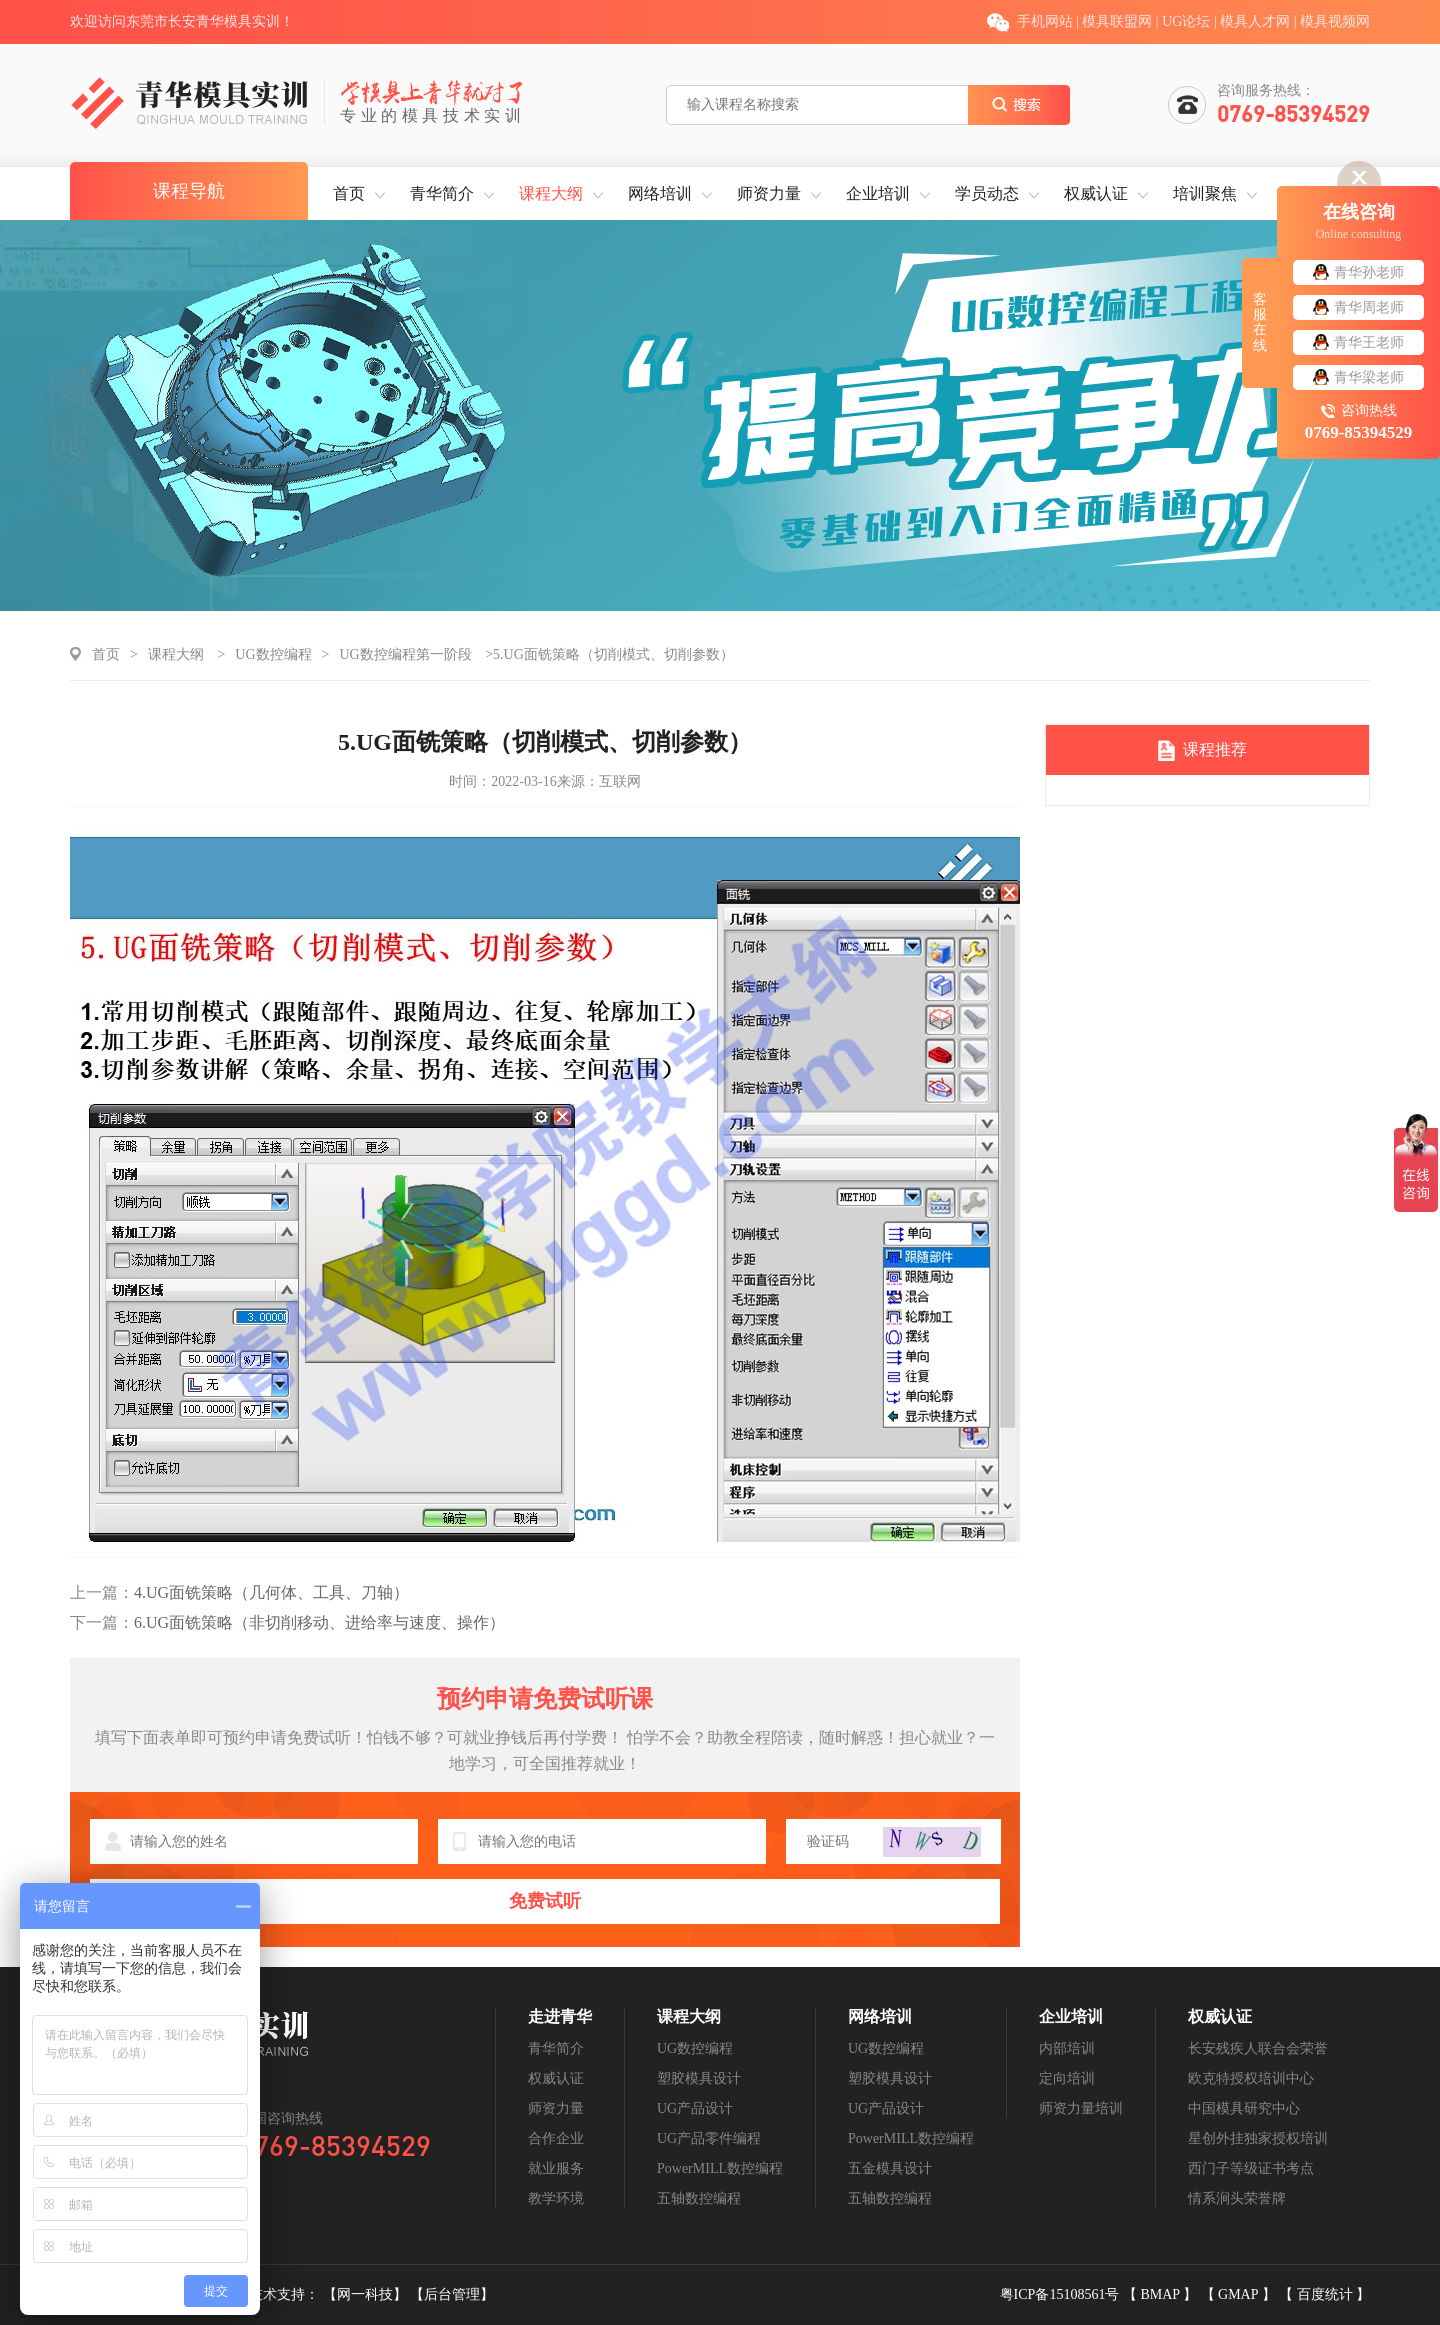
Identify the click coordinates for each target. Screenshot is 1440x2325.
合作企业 (556, 2138)
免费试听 (545, 1901)
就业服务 (556, 2168)
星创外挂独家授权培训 (1258, 2138)
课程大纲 (551, 193)
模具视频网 (1335, 21)
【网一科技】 (367, 2294)
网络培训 (660, 193)
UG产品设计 (695, 2108)
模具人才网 (1255, 21)
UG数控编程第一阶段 (405, 654)
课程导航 (189, 191)
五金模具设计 (890, 2168)
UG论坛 (1186, 21)
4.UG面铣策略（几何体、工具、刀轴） (239, 1592)
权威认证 (1096, 193)
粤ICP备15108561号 (1061, 2294)
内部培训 (1067, 2048)
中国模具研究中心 (1244, 2108)
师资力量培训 (1081, 2108)
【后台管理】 (452, 2294)
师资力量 (769, 193)
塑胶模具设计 (699, 2078)
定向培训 (1067, 2078)
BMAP (1161, 2294)
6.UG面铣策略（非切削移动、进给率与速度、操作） (287, 1622)
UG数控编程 (273, 654)
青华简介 (442, 193)
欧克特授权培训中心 (1251, 2078)
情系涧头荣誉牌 (1237, 2198)
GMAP (1239, 2294)
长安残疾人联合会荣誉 (1258, 2048)
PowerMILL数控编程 (720, 2168)
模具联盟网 (1117, 21)
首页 (349, 193)
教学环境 (556, 2198)
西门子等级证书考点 (1251, 2168)
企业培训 (878, 193)
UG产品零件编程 (709, 2138)
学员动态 (987, 193)
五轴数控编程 (699, 2198)
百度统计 (1327, 2294)
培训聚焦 (1205, 193)
